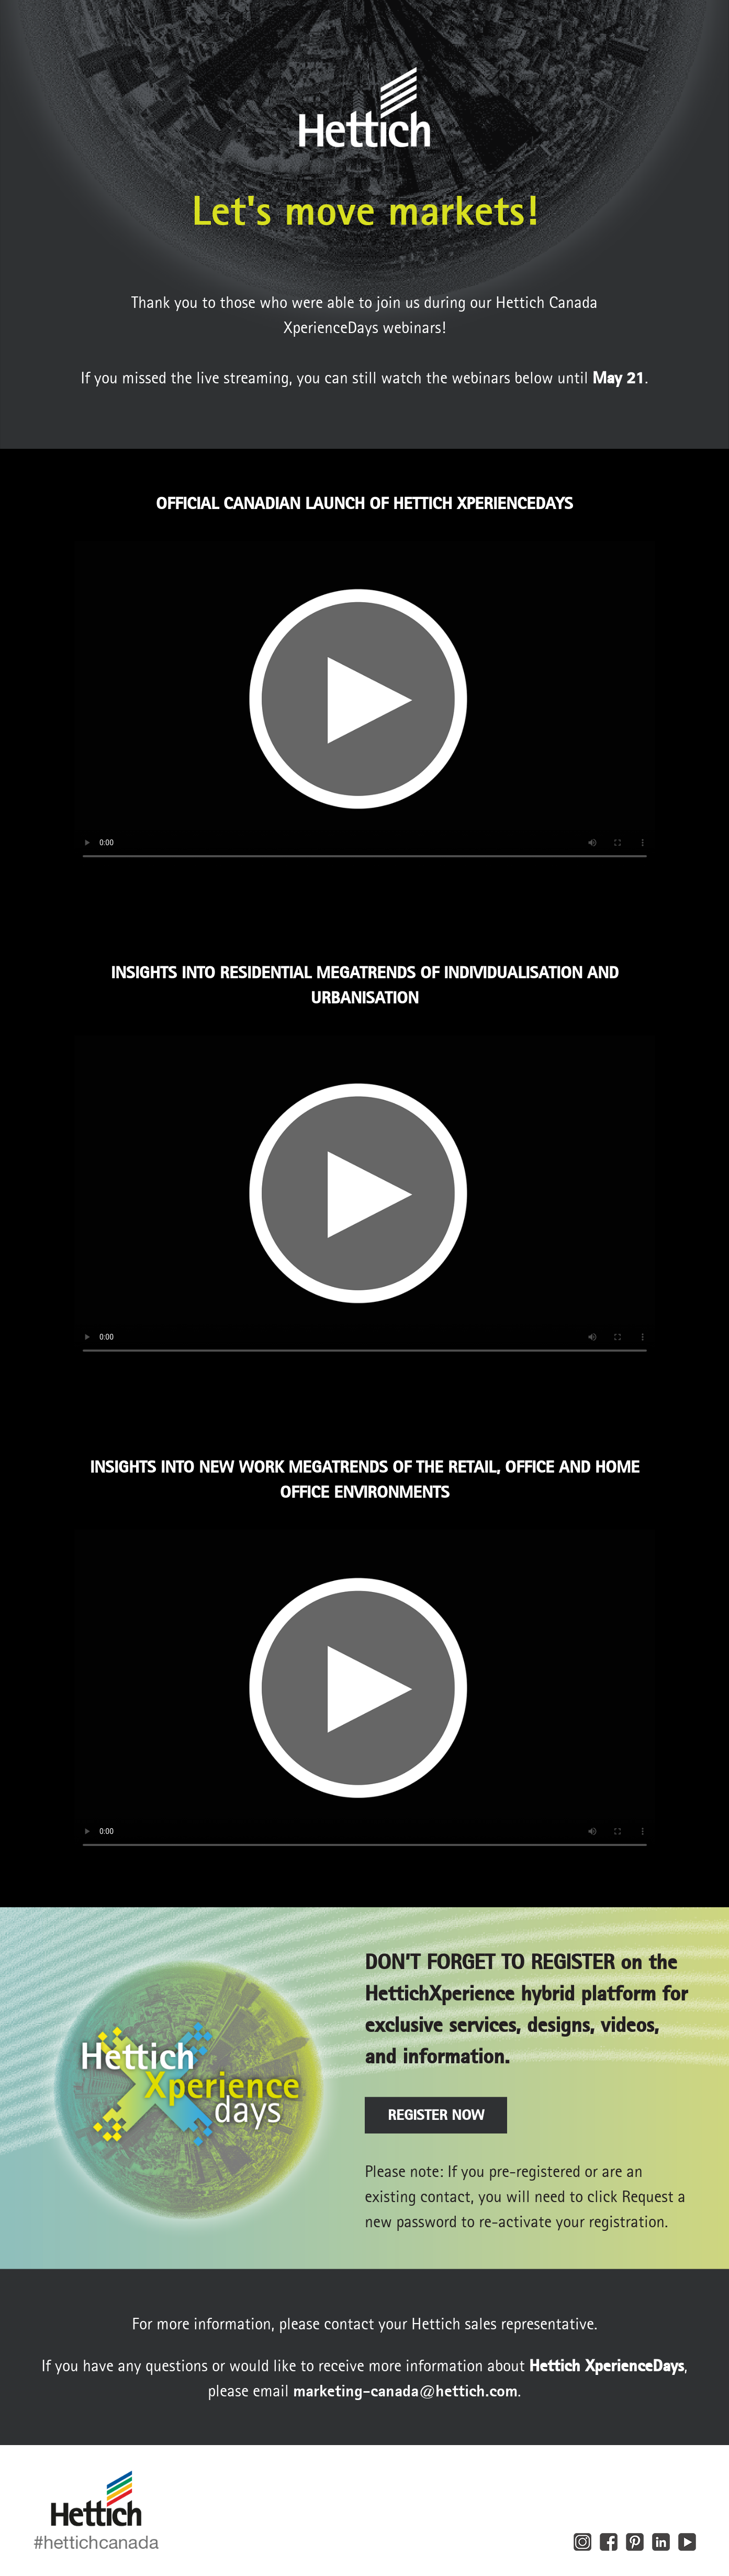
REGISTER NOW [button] (436, 2115)
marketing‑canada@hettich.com (405, 2390)
